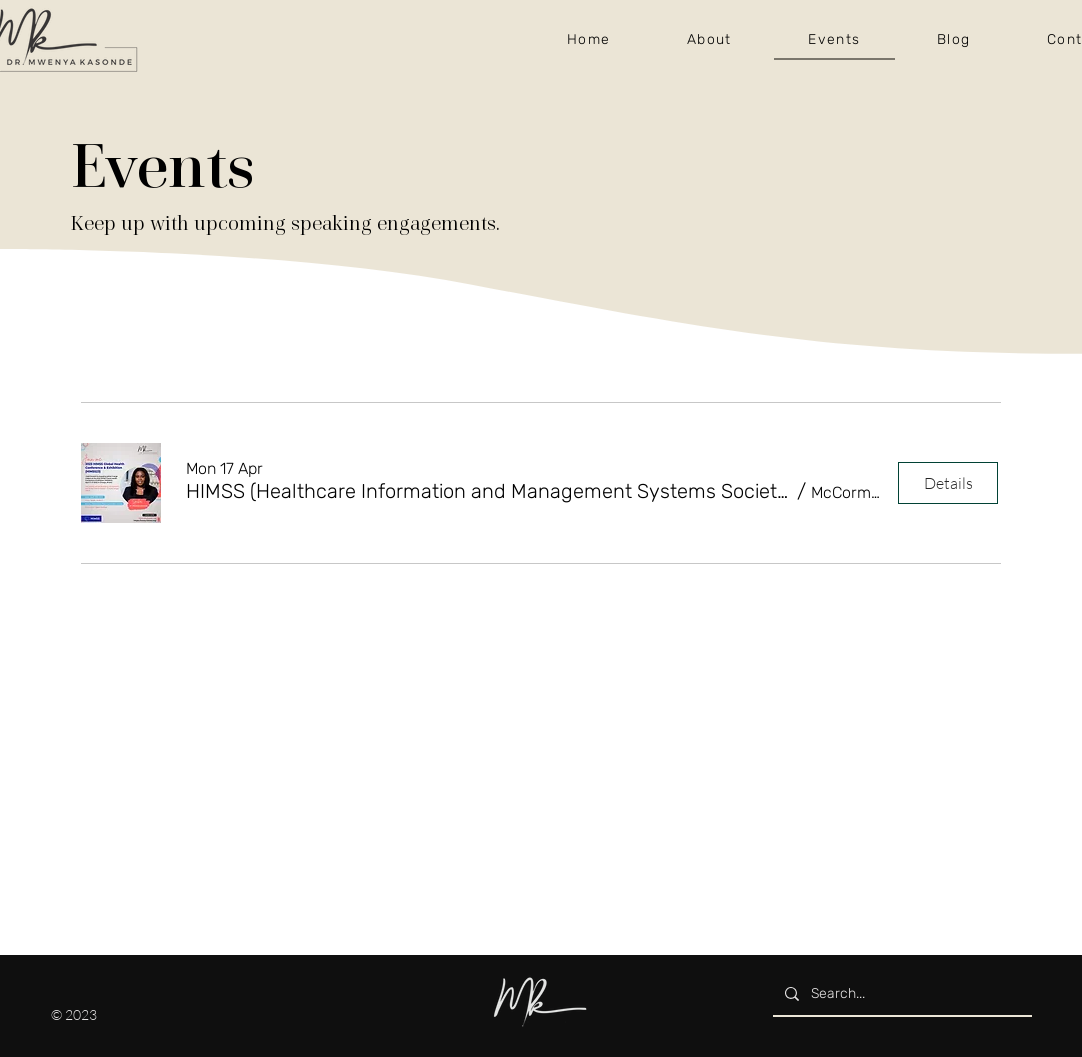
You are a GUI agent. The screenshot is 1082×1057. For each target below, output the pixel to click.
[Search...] (900, 993)
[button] (489, 491)
